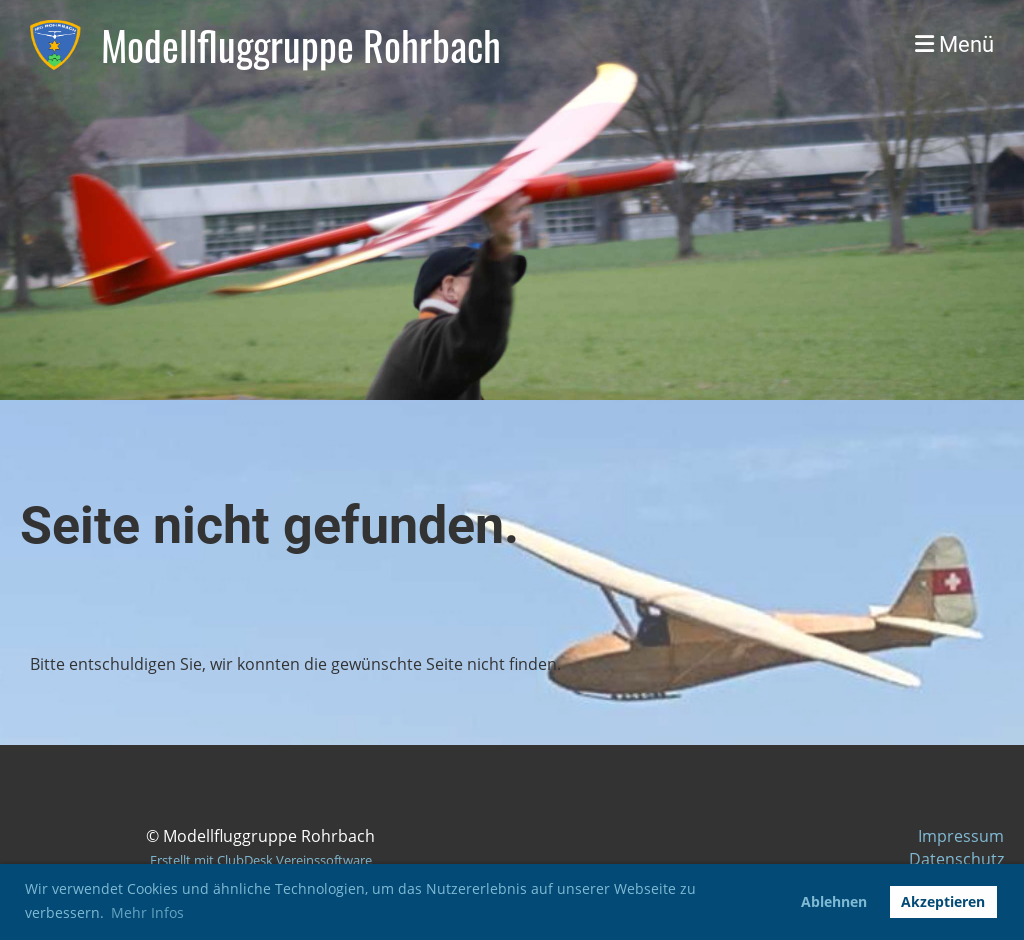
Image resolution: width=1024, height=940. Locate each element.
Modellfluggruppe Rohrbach (301, 45)
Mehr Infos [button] (147, 912)
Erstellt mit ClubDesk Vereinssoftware (261, 860)
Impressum (961, 836)
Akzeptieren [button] (943, 901)
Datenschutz (956, 859)
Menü (954, 44)
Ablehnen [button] (834, 901)
